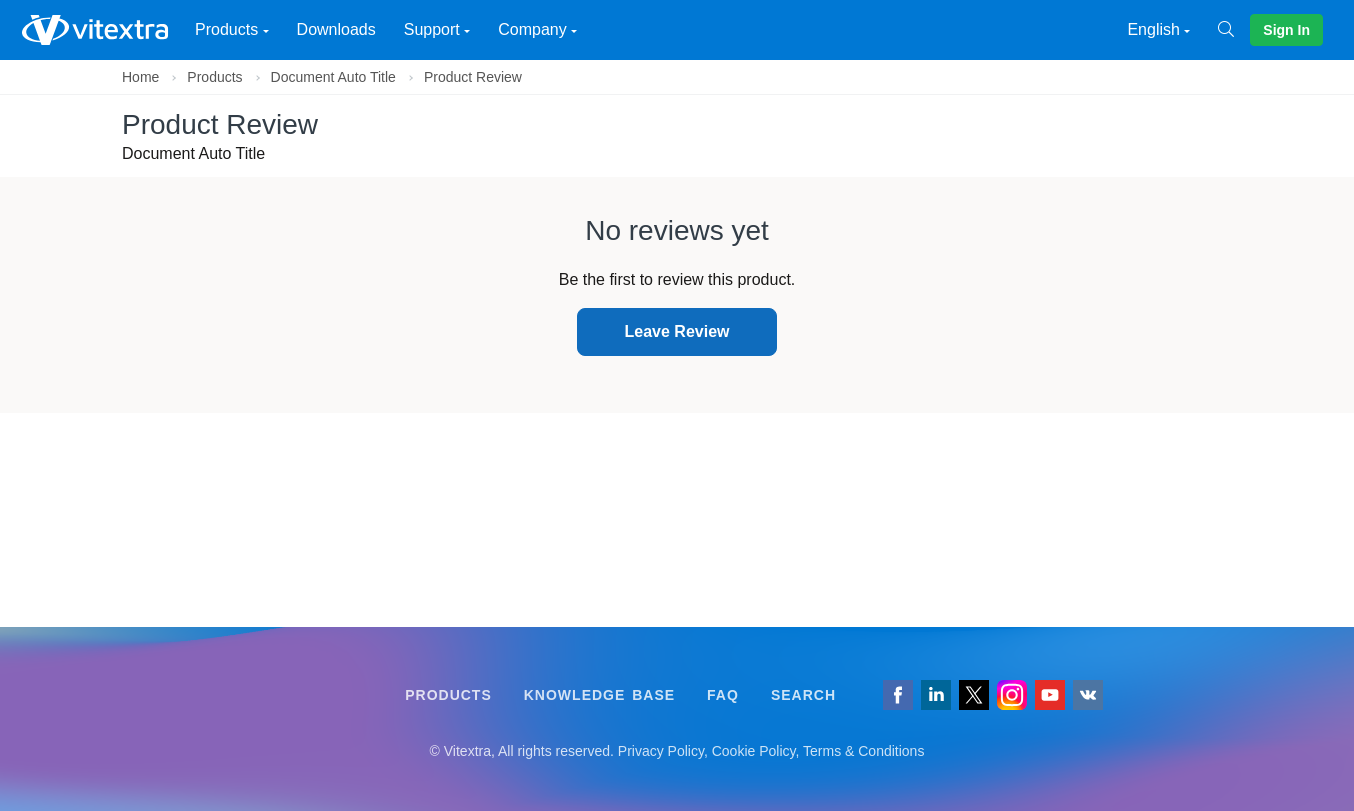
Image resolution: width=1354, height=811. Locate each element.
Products (214, 77)
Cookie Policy (754, 751)
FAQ (723, 695)
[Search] (1234, 30)
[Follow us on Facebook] (898, 695)
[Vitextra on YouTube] (1050, 695)
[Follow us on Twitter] (974, 695)
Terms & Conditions (863, 751)
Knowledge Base (599, 695)
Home (140, 77)
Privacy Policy (661, 751)
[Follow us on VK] (1088, 695)
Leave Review (677, 331)
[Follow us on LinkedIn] (936, 695)
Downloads (336, 29)
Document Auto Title (333, 77)
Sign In (1286, 30)
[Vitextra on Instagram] (1012, 695)
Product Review (473, 77)
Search (803, 695)
